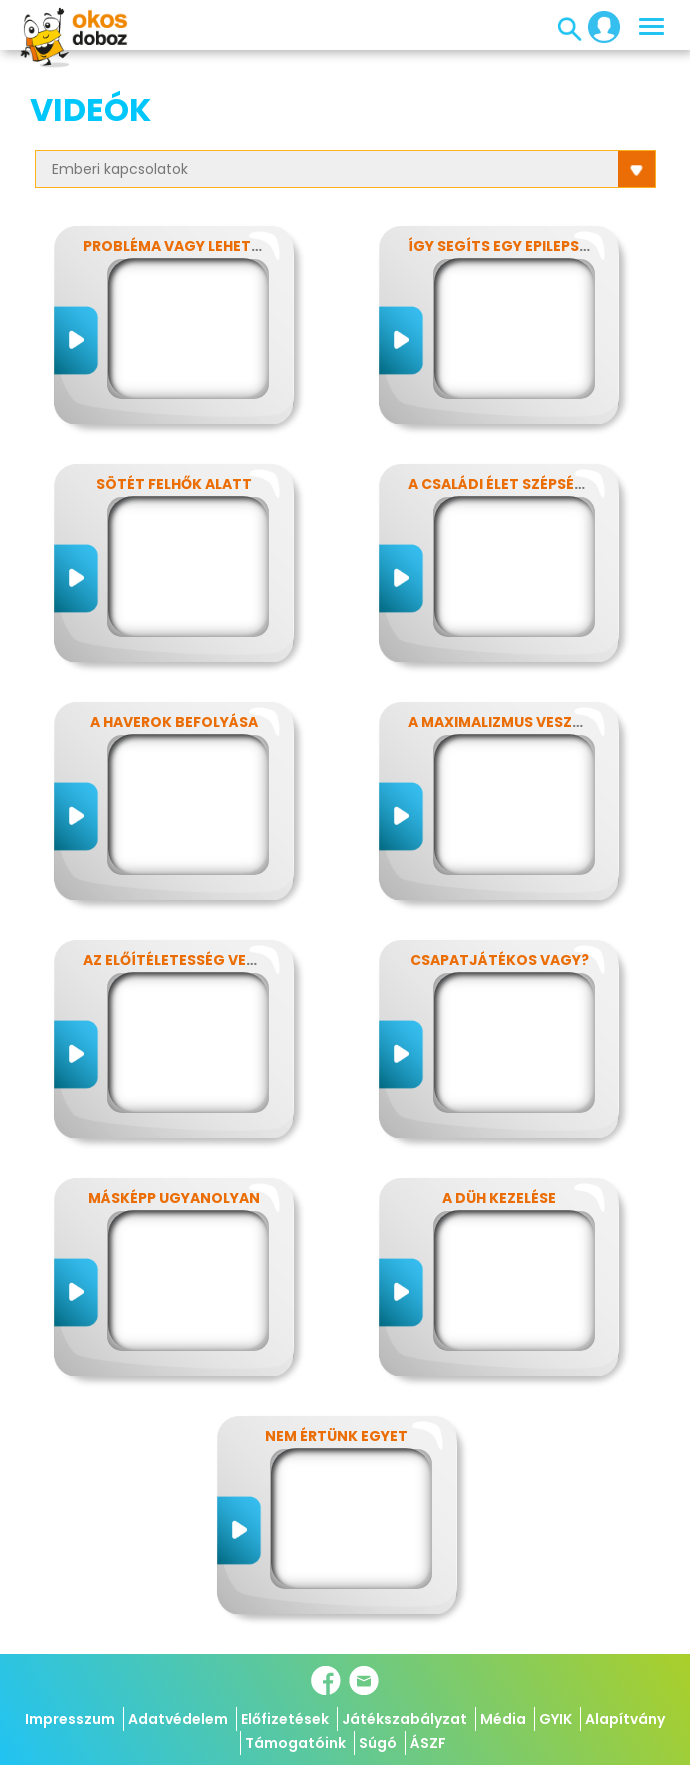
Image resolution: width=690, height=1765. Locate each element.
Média (503, 1719)
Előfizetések (285, 1719)
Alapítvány (625, 1719)
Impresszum (70, 1719)
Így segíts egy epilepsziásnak (525, 246)
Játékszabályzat (404, 1719)
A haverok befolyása (174, 722)
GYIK (555, 1719)
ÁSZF (428, 1743)
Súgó (378, 1743)
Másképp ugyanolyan (174, 1198)
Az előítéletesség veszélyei (191, 960)
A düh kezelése (499, 1198)
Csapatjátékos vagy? (499, 960)
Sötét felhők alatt (174, 484)
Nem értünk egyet (336, 1436)
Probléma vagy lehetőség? (191, 246)
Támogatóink (295, 1743)
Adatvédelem (178, 1719)
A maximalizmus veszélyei (508, 722)
